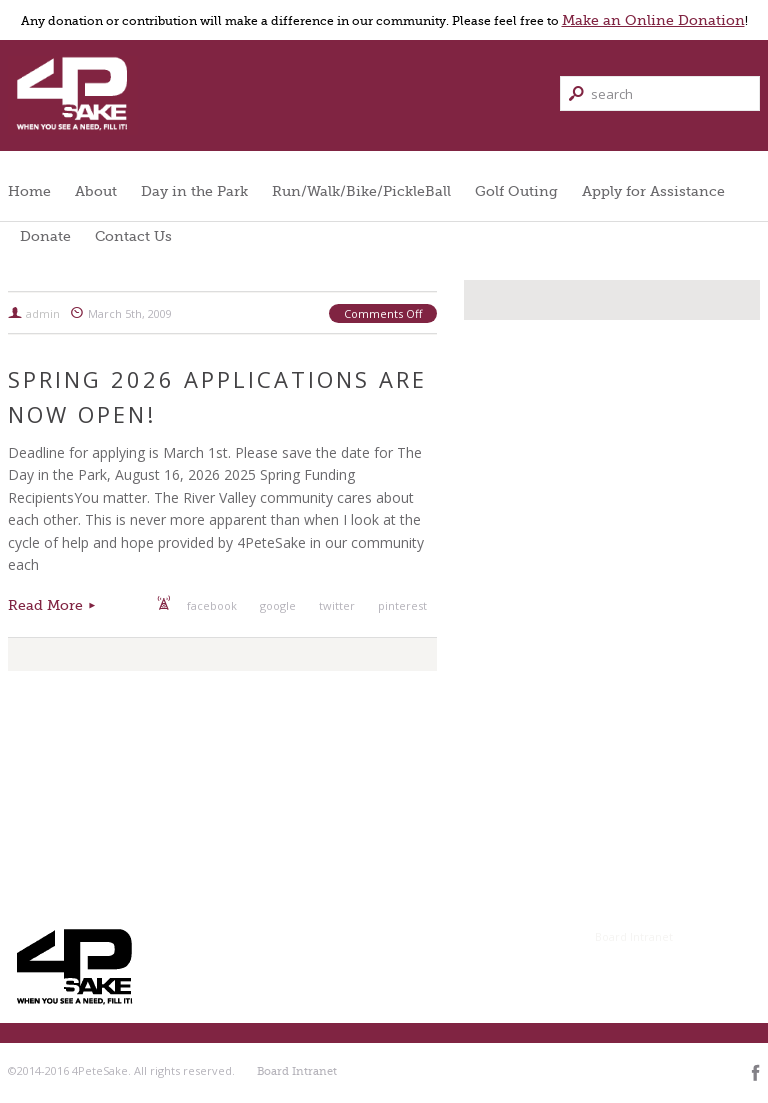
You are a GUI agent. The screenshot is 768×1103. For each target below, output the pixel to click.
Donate (45, 236)
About (96, 191)
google (278, 605)
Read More (45, 605)
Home (29, 191)
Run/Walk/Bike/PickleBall (361, 191)
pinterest (402, 605)
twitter (337, 605)
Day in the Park (194, 191)
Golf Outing (516, 191)
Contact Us (133, 236)
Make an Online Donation (653, 20)
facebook (212, 605)
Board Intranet (634, 936)
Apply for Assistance (653, 191)
